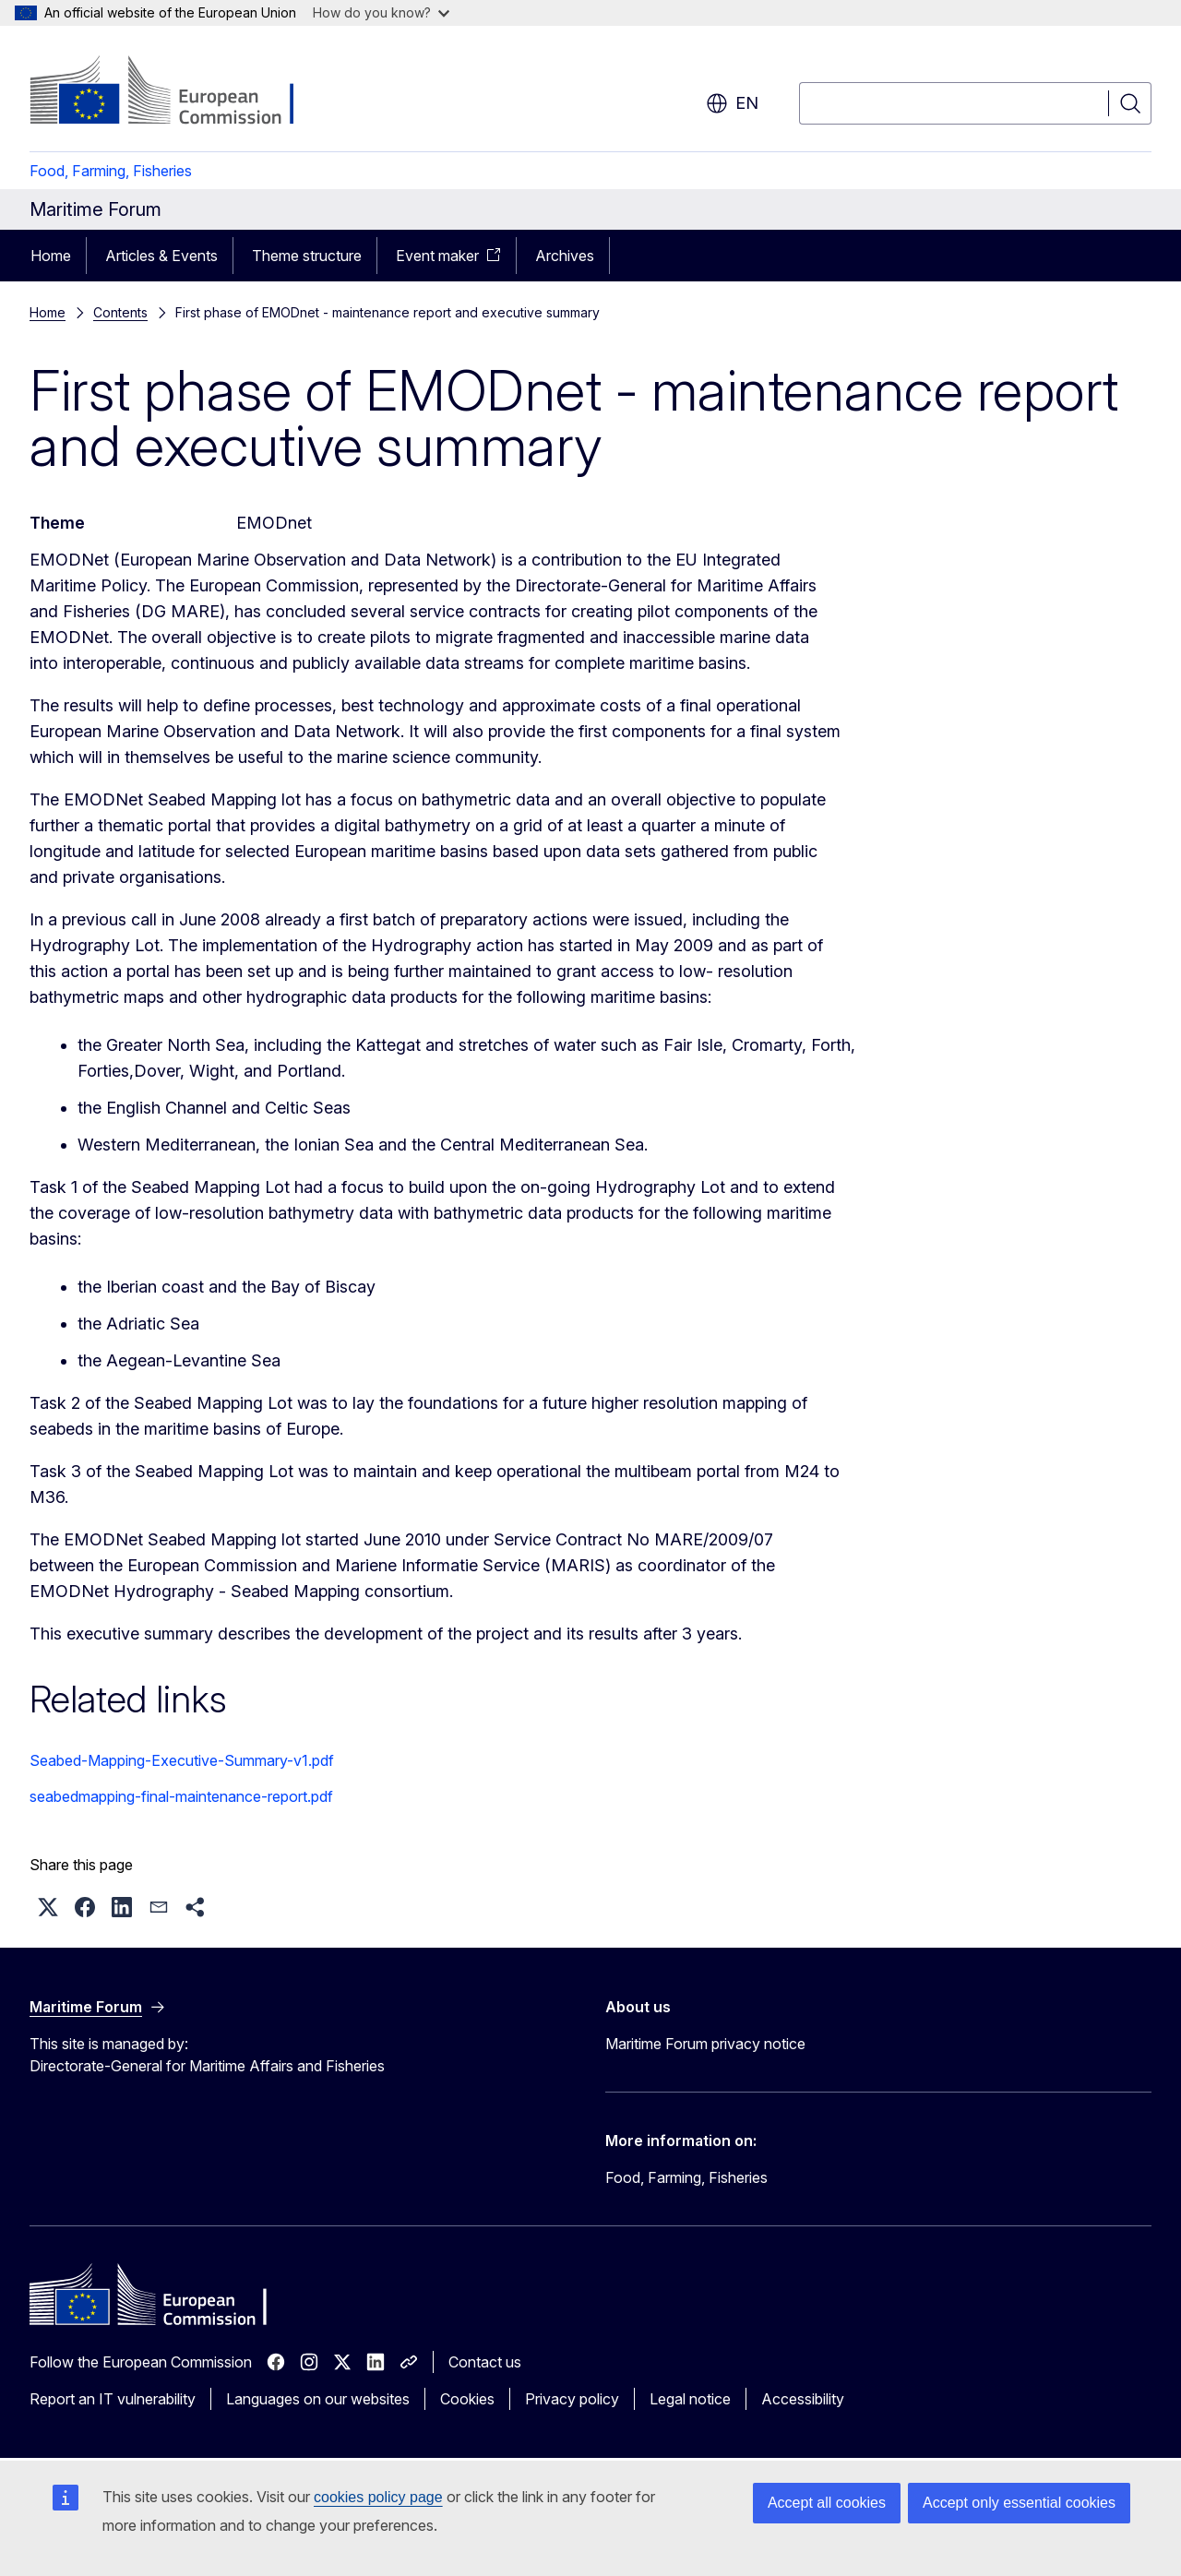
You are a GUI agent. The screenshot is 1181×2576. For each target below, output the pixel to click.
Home (50, 255)
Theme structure (307, 255)
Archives (564, 255)
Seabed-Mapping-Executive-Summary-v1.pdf (182, 1760)
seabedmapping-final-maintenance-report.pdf (181, 1796)
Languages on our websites (318, 2399)
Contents (120, 312)
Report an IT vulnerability (113, 2399)
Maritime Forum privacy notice (705, 2043)
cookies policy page (378, 2497)
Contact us (484, 2362)
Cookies (467, 2399)
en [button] (732, 103)
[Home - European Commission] (179, 92)
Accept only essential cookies (1019, 2502)
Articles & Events (161, 255)
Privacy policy (572, 2399)
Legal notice (690, 2399)
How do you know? (381, 12)
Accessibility (802, 2399)
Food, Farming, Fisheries (111, 170)
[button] (48, 1907)
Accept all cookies (827, 2502)
